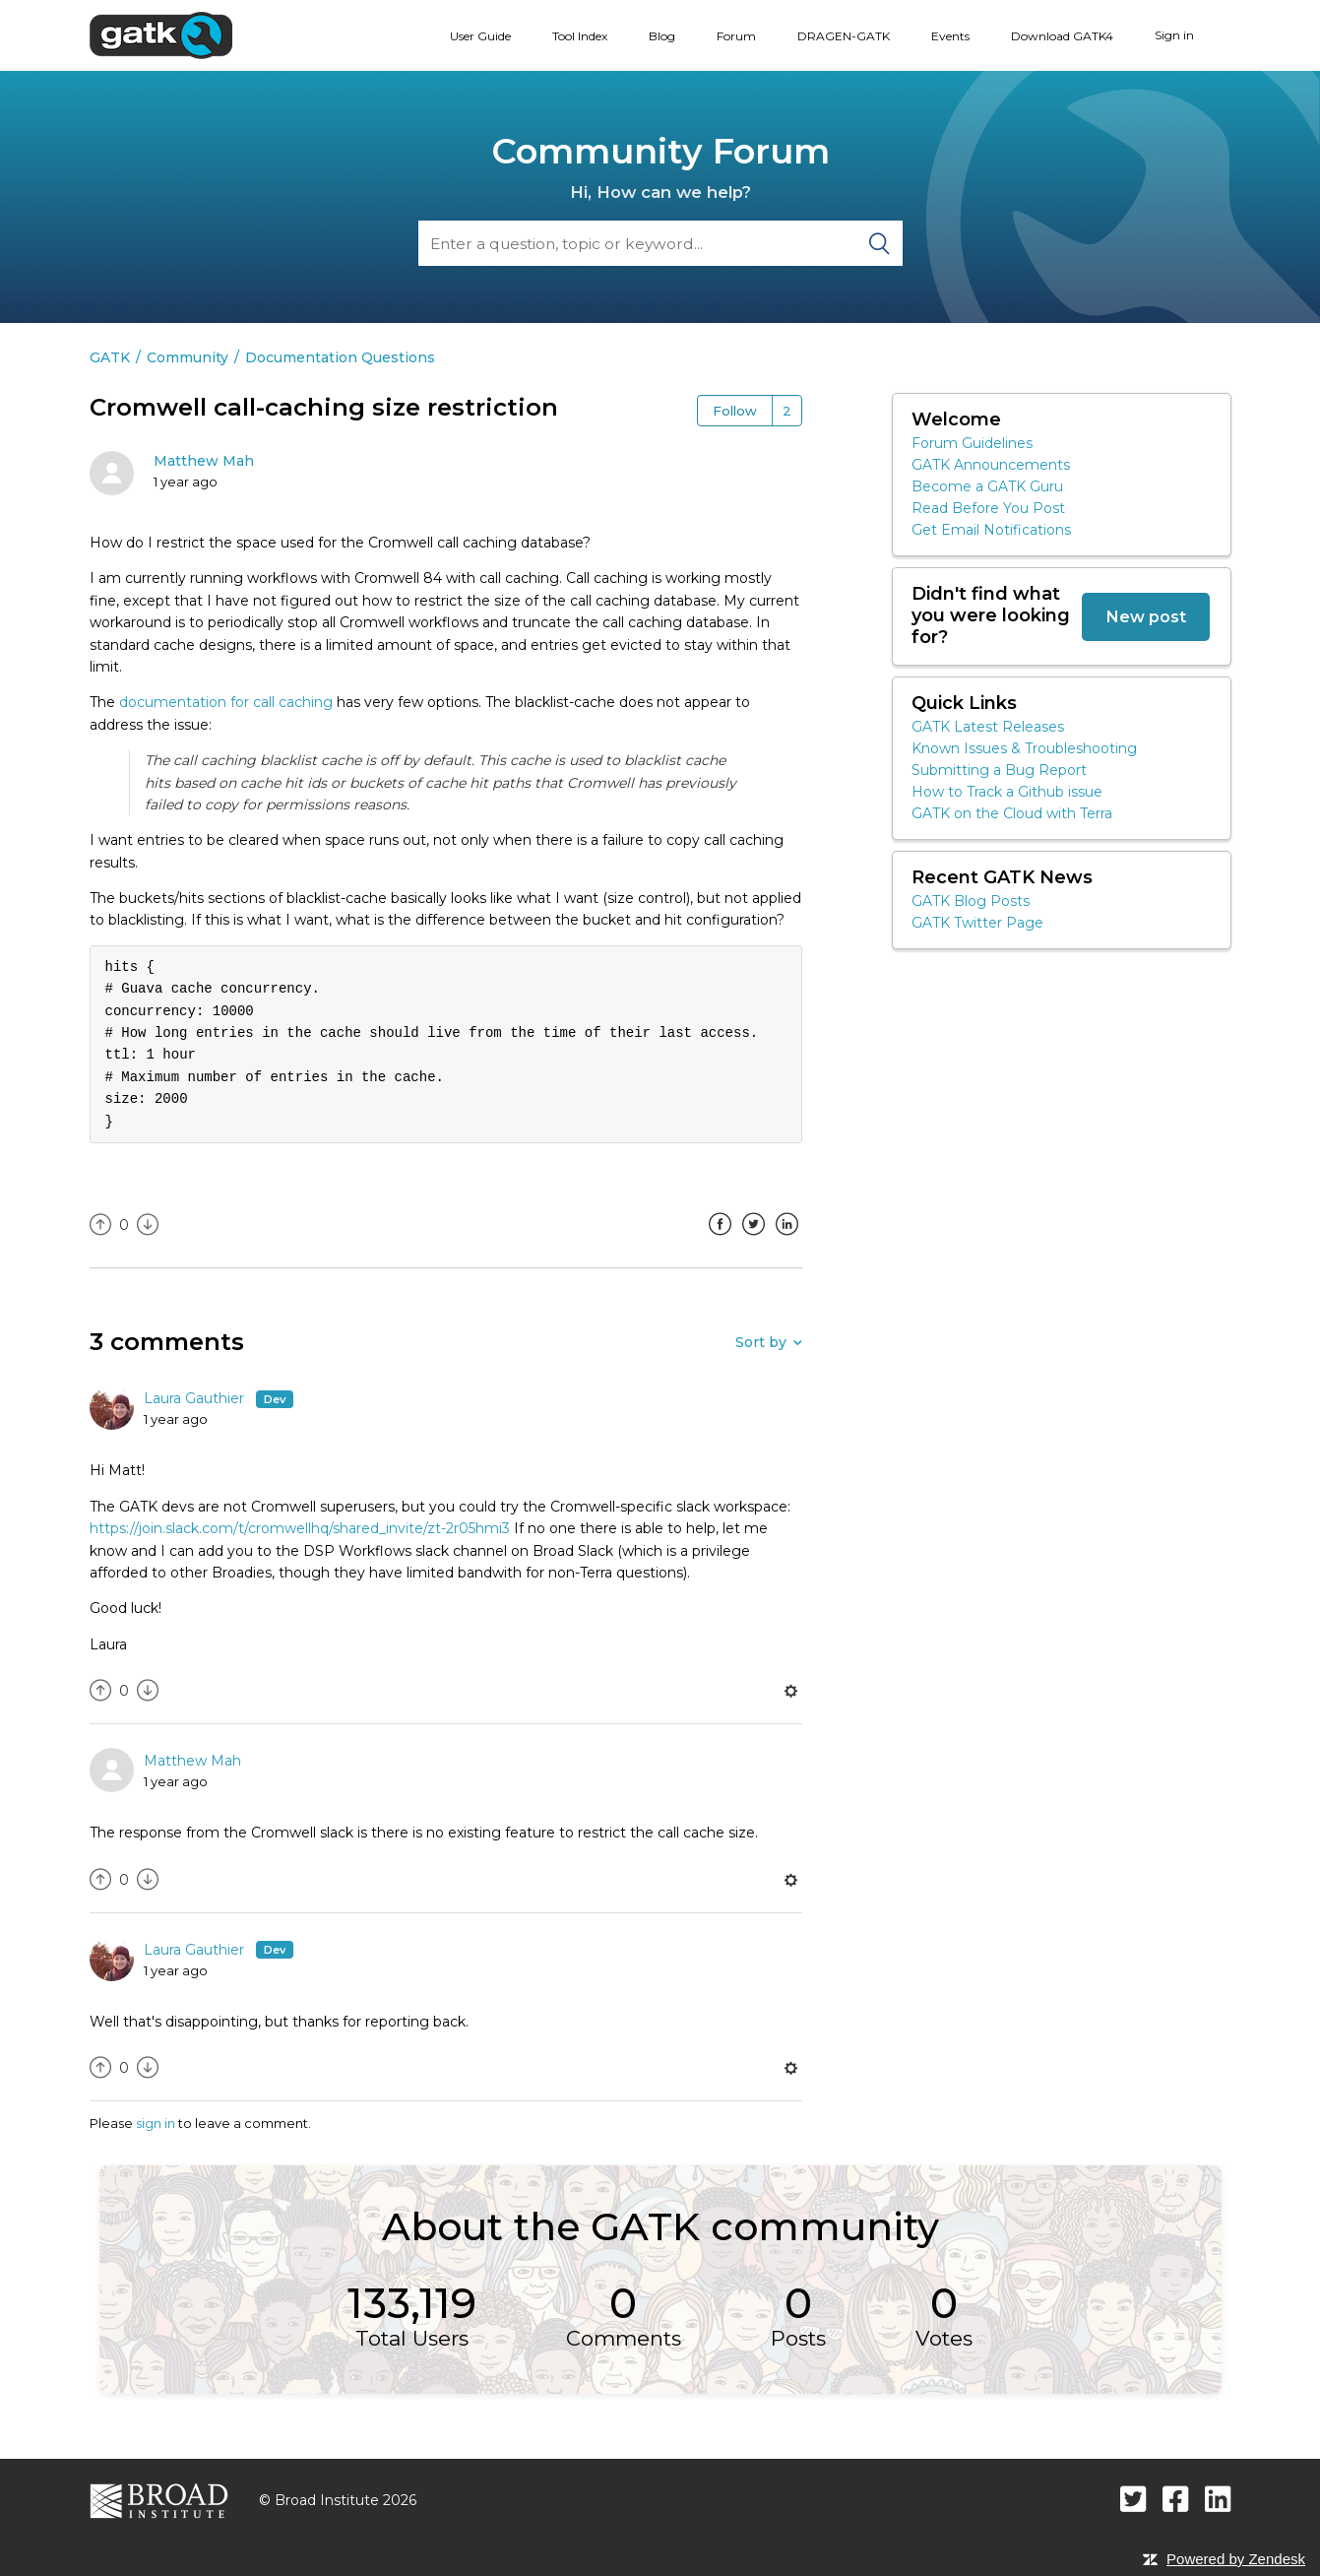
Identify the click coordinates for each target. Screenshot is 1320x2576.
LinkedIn (787, 1239)
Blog (662, 36)
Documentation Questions (340, 357)
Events (950, 36)
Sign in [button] (1174, 35)
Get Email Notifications (991, 530)
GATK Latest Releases (987, 727)
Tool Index (579, 36)
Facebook (720, 1239)
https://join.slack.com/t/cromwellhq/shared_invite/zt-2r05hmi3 (300, 1528)
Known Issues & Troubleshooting (1024, 748)
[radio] (100, 1225)
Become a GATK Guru (987, 486)
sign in (155, 2123)
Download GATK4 (1062, 36)
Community (187, 357)
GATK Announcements (990, 465)
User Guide (480, 36)
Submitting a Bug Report (999, 770)
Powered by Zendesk (1235, 2558)
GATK (110, 357)
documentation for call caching (226, 702)
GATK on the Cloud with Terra (1011, 813)
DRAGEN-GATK (843, 36)
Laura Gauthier (196, 1398)
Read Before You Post (988, 508)
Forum (736, 36)
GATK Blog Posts (970, 901)
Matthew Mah (204, 461)
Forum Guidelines (972, 443)
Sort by (760, 1342)
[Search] (660, 243)
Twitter (754, 1239)
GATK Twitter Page (977, 923)
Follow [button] (735, 411)
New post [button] (1145, 616)
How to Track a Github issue (1006, 792)
